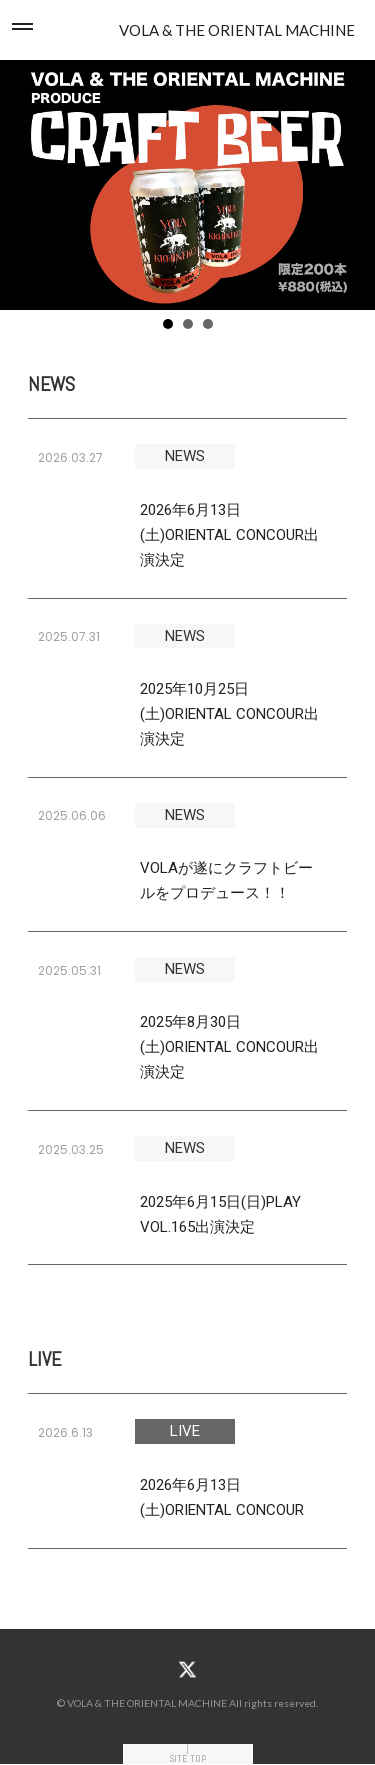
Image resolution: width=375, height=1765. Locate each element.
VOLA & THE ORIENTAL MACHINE (237, 30)
